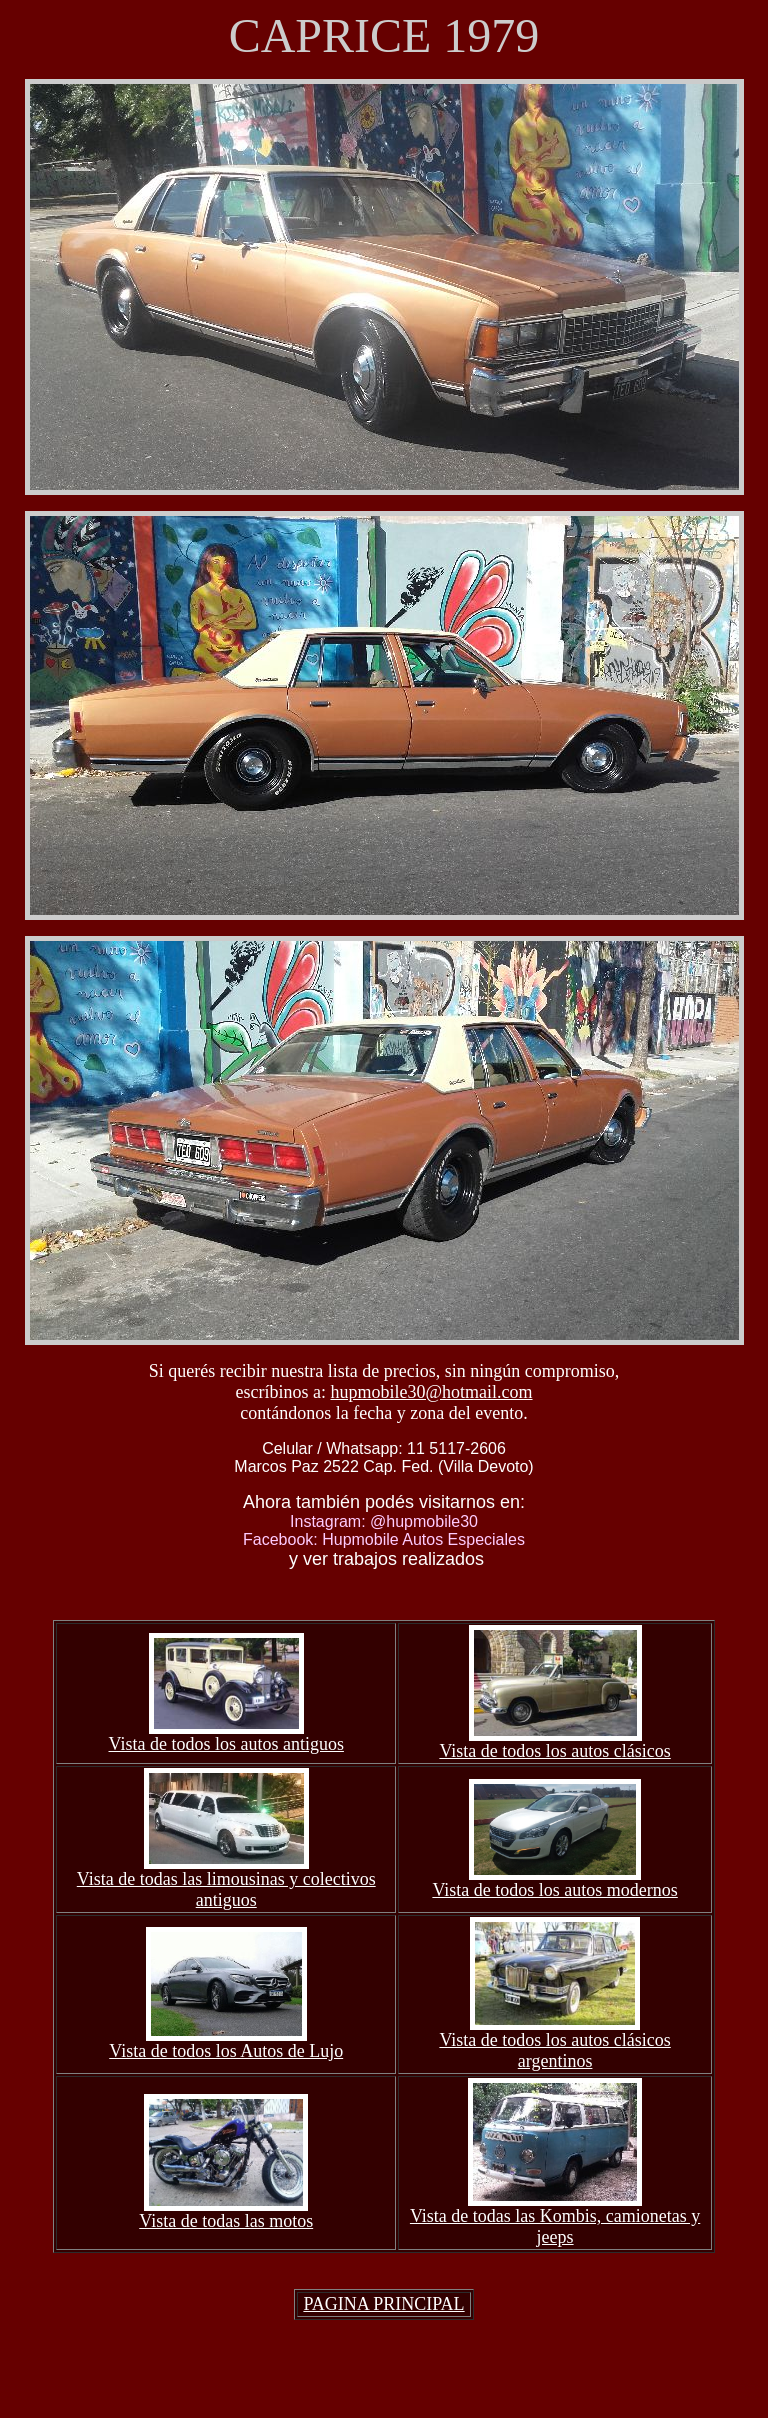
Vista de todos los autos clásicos (554, 1751)
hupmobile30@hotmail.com (431, 1392)
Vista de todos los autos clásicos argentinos (554, 2050)
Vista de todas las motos (226, 2221)
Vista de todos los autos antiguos (226, 1744)
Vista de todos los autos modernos (554, 1890)
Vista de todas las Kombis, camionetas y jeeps (555, 2226)
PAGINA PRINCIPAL (383, 2304)
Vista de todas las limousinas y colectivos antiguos (226, 1889)
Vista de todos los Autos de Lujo (226, 2051)
